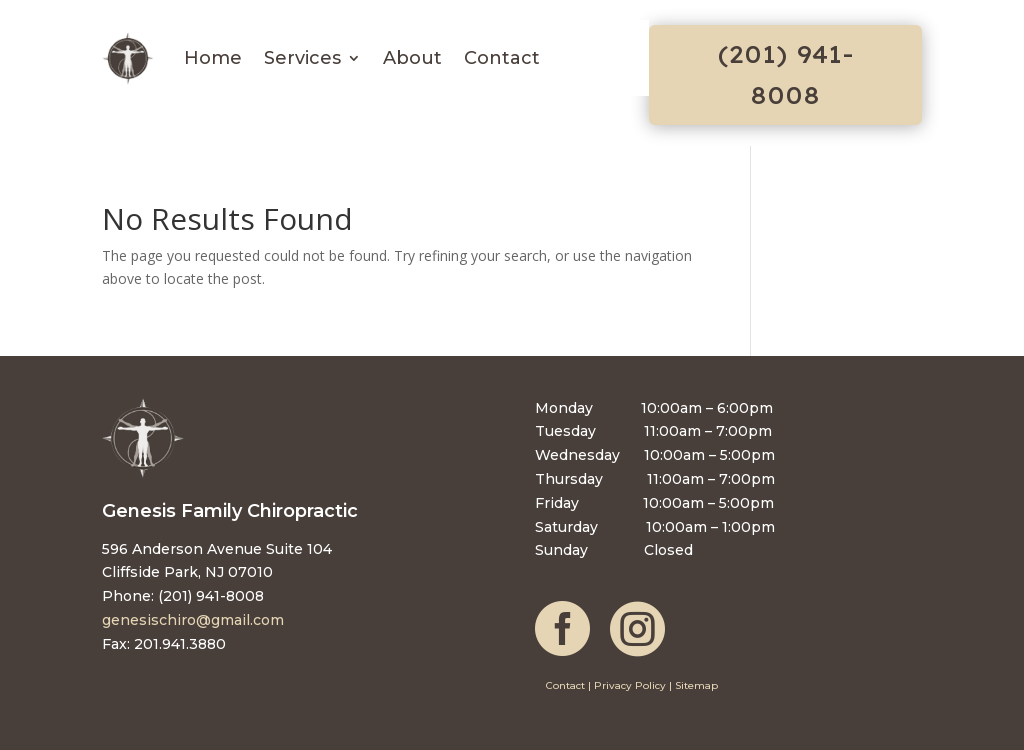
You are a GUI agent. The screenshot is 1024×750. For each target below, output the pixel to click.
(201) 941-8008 (785, 74)
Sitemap (696, 685)
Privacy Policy (630, 685)
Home (213, 58)
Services (302, 58)
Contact (502, 58)
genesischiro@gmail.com (193, 620)
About (412, 58)
